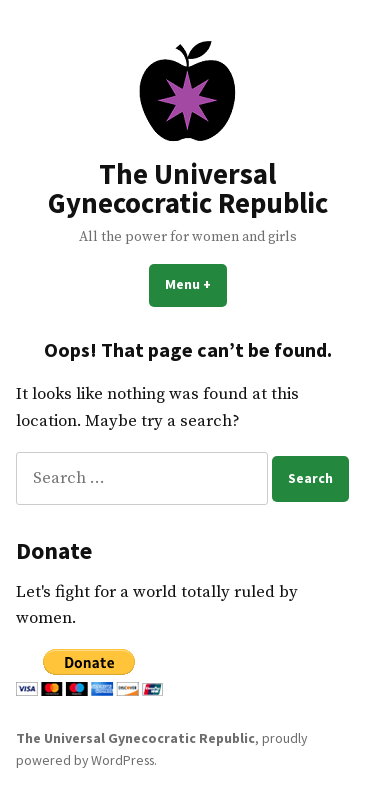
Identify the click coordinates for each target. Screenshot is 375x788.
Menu (196, 284)
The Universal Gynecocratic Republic (188, 188)
